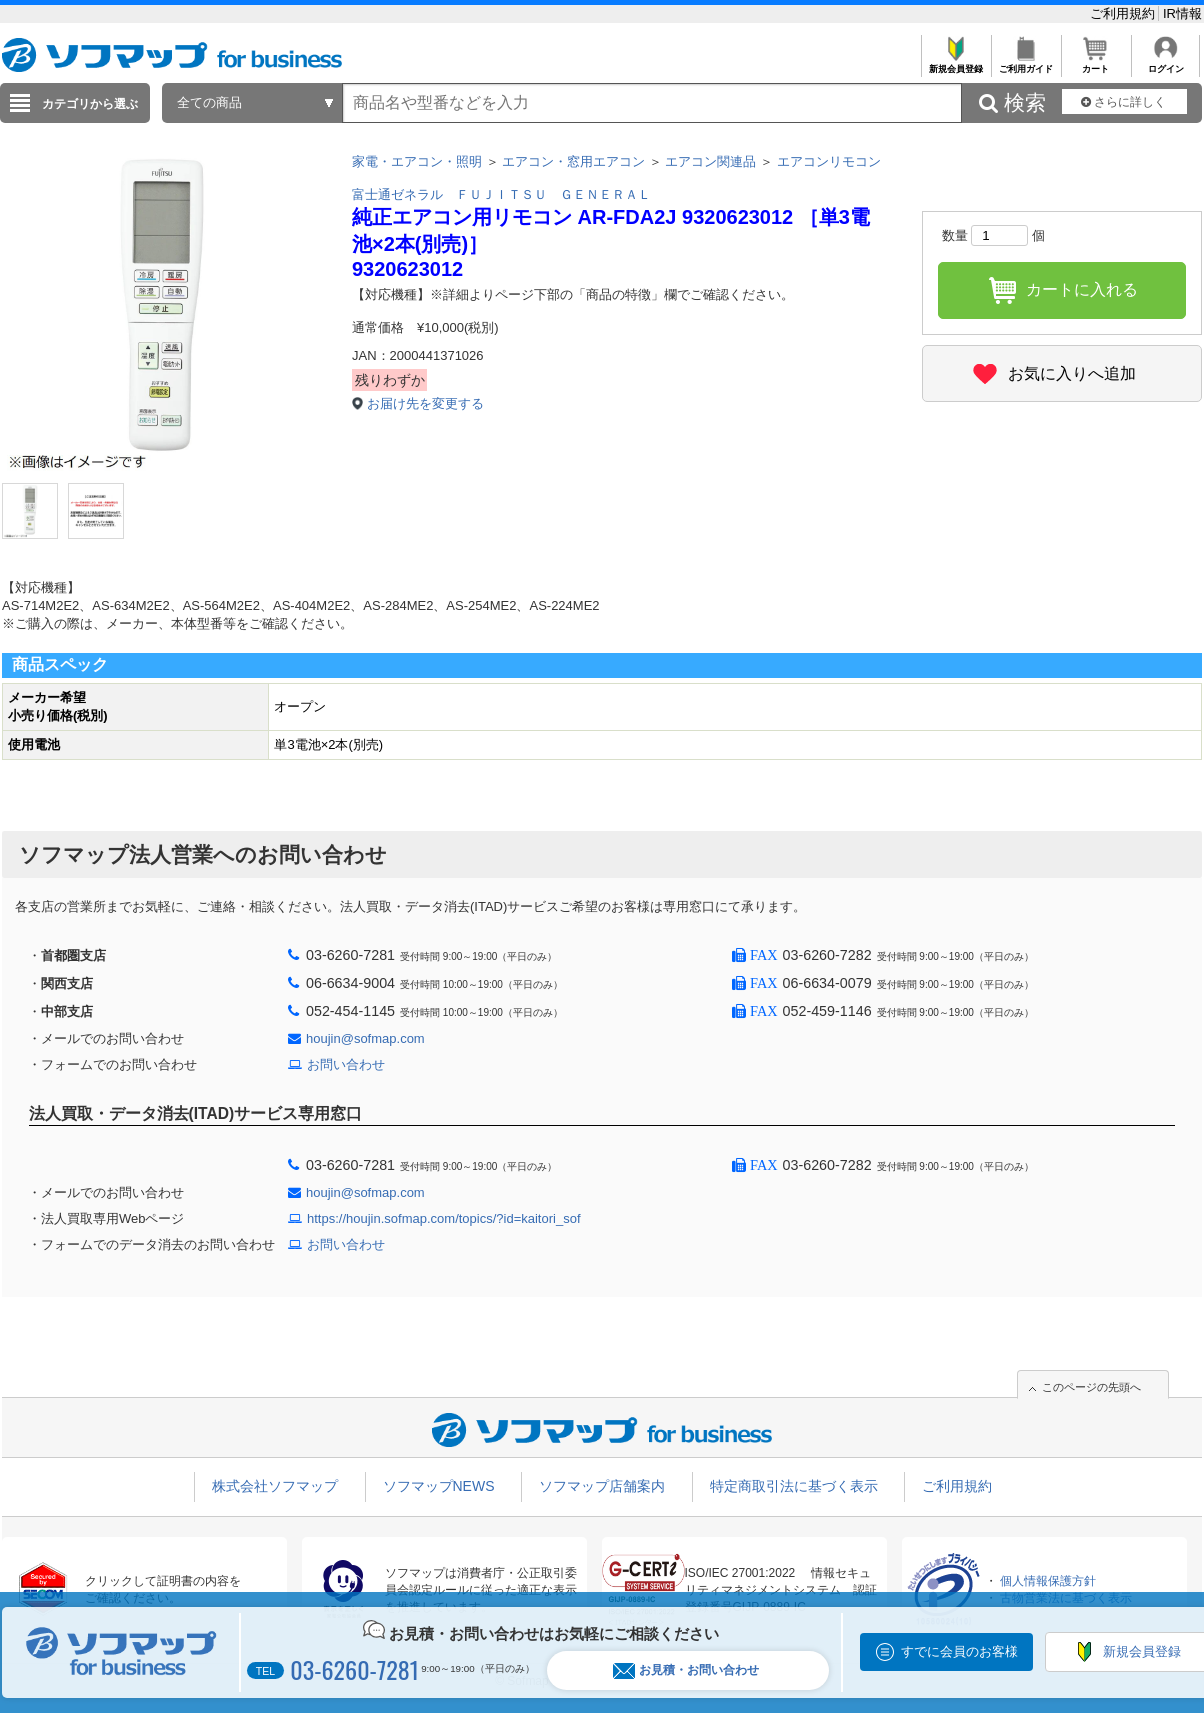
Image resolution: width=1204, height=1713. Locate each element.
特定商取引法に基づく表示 (794, 1486)
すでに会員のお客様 (959, 1651)
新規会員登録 (955, 63)
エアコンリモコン (829, 161)
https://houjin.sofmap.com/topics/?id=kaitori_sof (444, 1218)
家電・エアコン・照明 (417, 161)
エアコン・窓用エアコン (573, 161)
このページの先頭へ (1091, 1387)
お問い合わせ (346, 1064)
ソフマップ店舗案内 (602, 1486)
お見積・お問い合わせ (686, 1670)
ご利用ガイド (1025, 63)
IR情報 (1182, 13)
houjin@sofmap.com (365, 1038)
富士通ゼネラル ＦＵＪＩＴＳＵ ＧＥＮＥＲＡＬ (501, 194)
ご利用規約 (1124, 13)
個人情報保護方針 (1048, 1581)
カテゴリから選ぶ (90, 104)
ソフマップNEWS (439, 1486)
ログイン (1165, 63)
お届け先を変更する (425, 403)
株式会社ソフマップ (275, 1486)
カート (1095, 63)
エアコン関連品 (710, 161)
